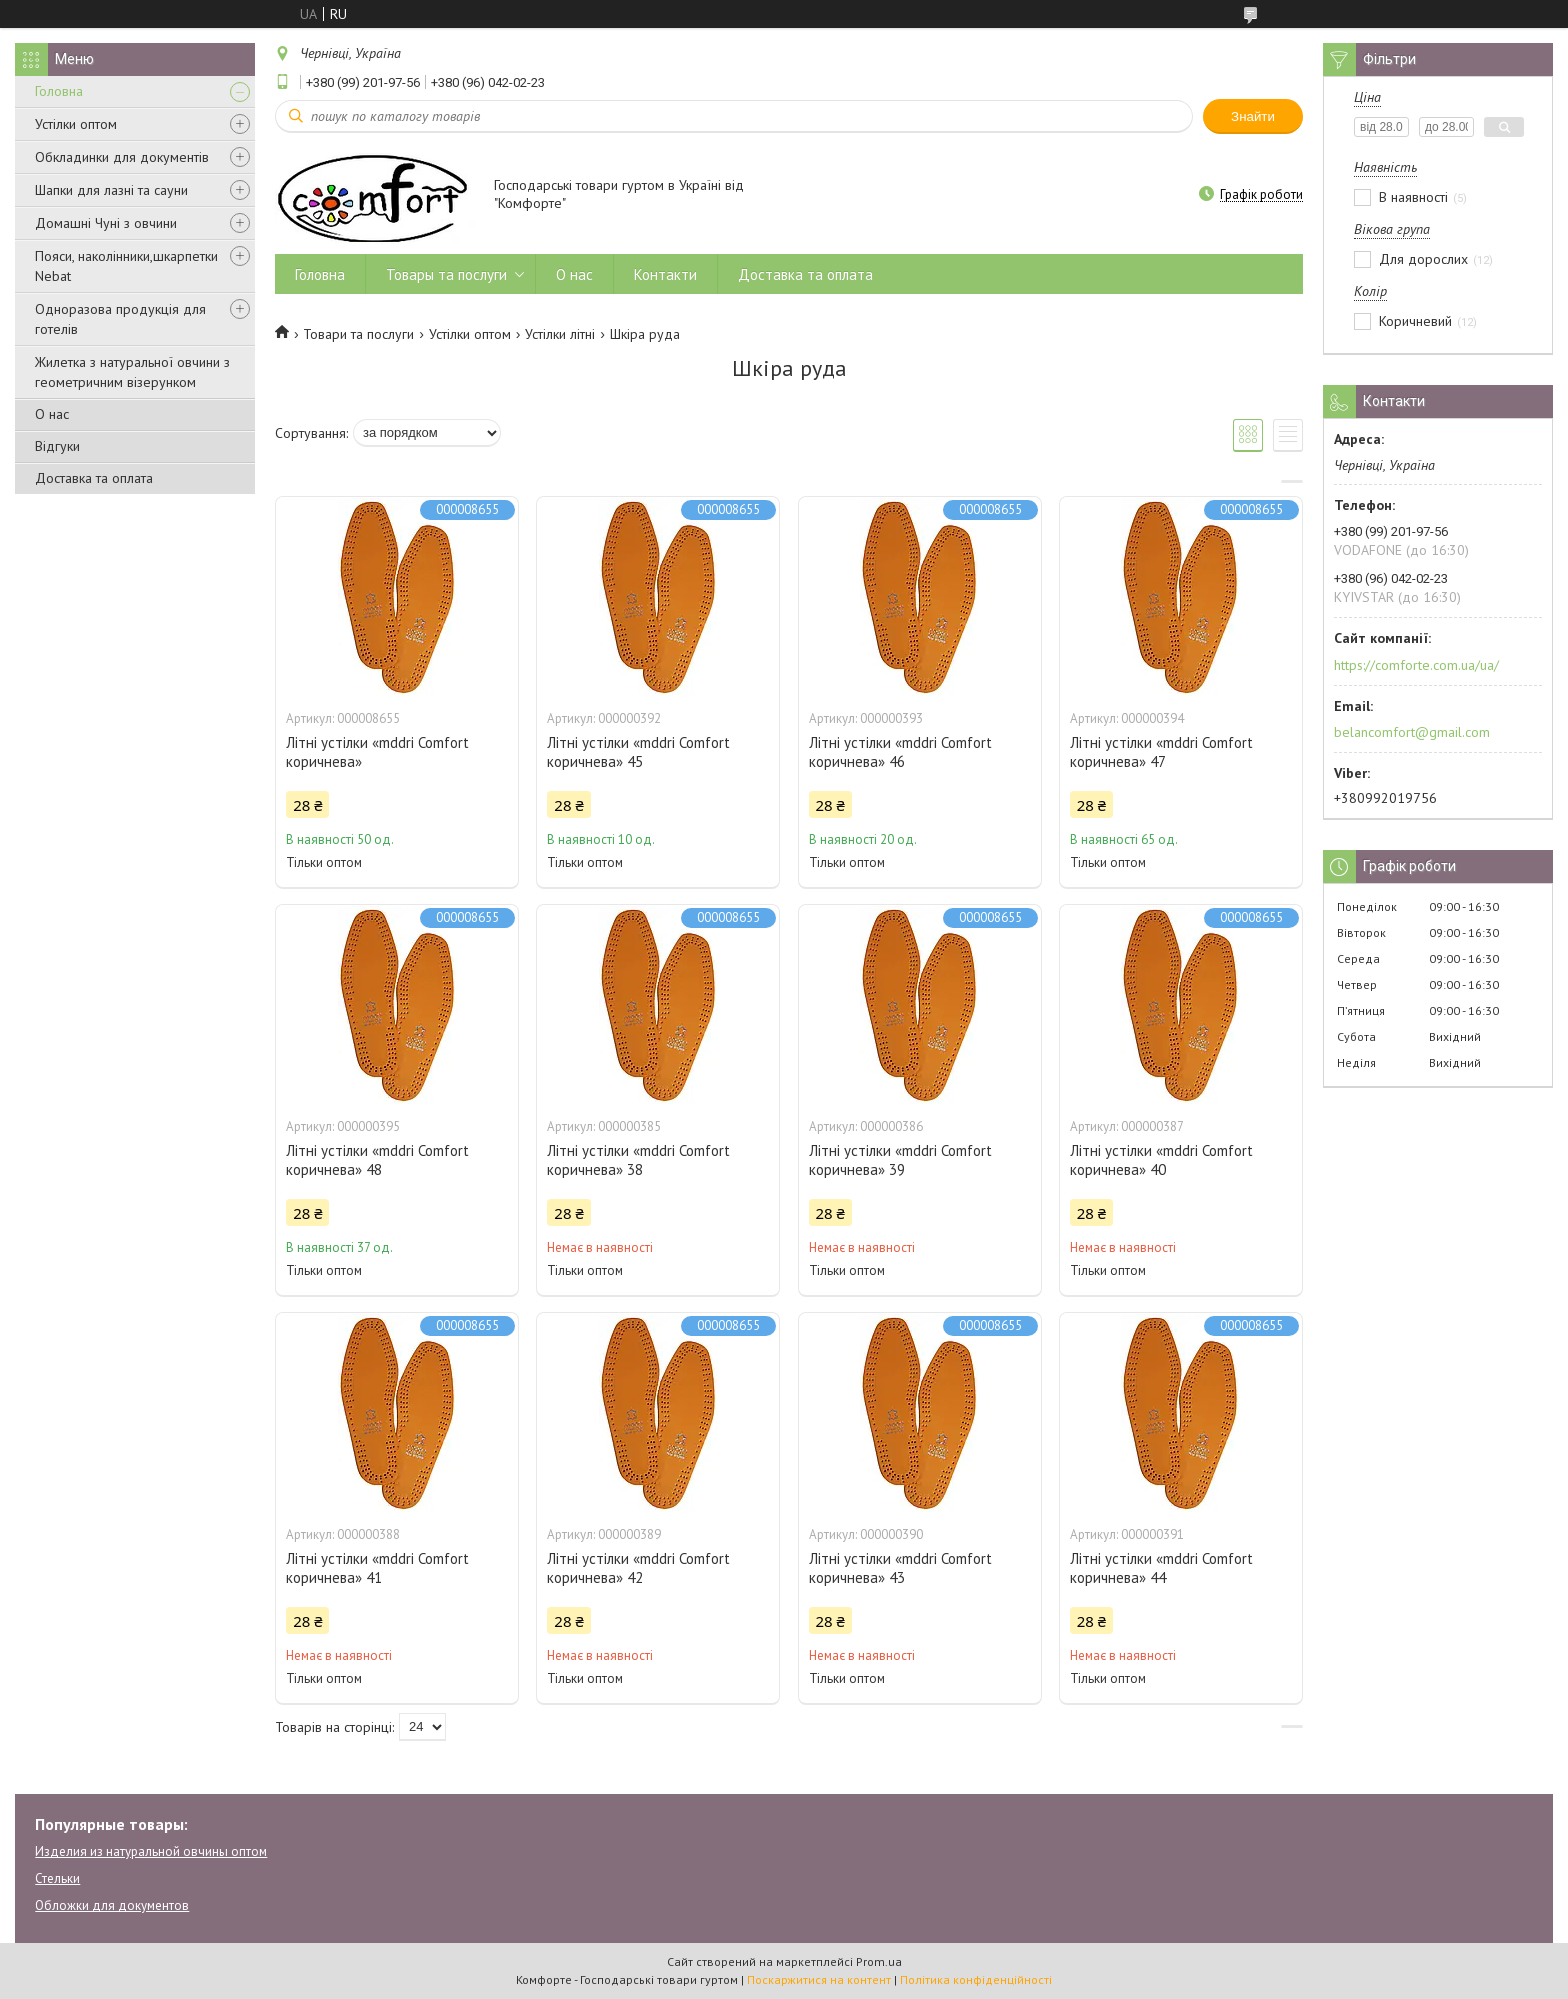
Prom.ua (879, 1961)
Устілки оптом (76, 124)
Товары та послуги (446, 274)
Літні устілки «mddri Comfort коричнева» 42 (638, 1568)
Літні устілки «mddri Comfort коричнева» (377, 752)
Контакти (665, 274)
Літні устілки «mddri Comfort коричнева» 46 (900, 752)
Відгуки (57, 446)
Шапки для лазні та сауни (111, 190)
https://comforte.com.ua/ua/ (1416, 665)
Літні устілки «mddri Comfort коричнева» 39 (900, 1160)
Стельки (57, 1878)
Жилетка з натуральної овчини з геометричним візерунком (132, 372)
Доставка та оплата (94, 478)
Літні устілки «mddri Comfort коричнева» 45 (638, 752)
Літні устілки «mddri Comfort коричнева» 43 (900, 1568)
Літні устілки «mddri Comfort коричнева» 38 (638, 1160)
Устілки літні (560, 334)
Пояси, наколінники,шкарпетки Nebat (126, 266)
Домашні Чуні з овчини (106, 223)
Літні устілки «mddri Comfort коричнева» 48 (377, 1160)
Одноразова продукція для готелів (120, 319)
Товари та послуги (358, 334)
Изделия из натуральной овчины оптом (151, 1851)
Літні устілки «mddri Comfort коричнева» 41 (377, 1568)
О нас (52, 414)
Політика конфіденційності (976, 1979)
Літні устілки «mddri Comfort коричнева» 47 (1161, 752)
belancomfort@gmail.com (1412, 732)
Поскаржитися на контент (819, 1979)
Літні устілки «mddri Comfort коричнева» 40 (1161, 1160)
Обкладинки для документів (122, 157)
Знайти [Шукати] (1253, 116)
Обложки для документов (112, 1905)
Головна (59, 91)
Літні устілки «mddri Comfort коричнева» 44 (1161, 1568)
